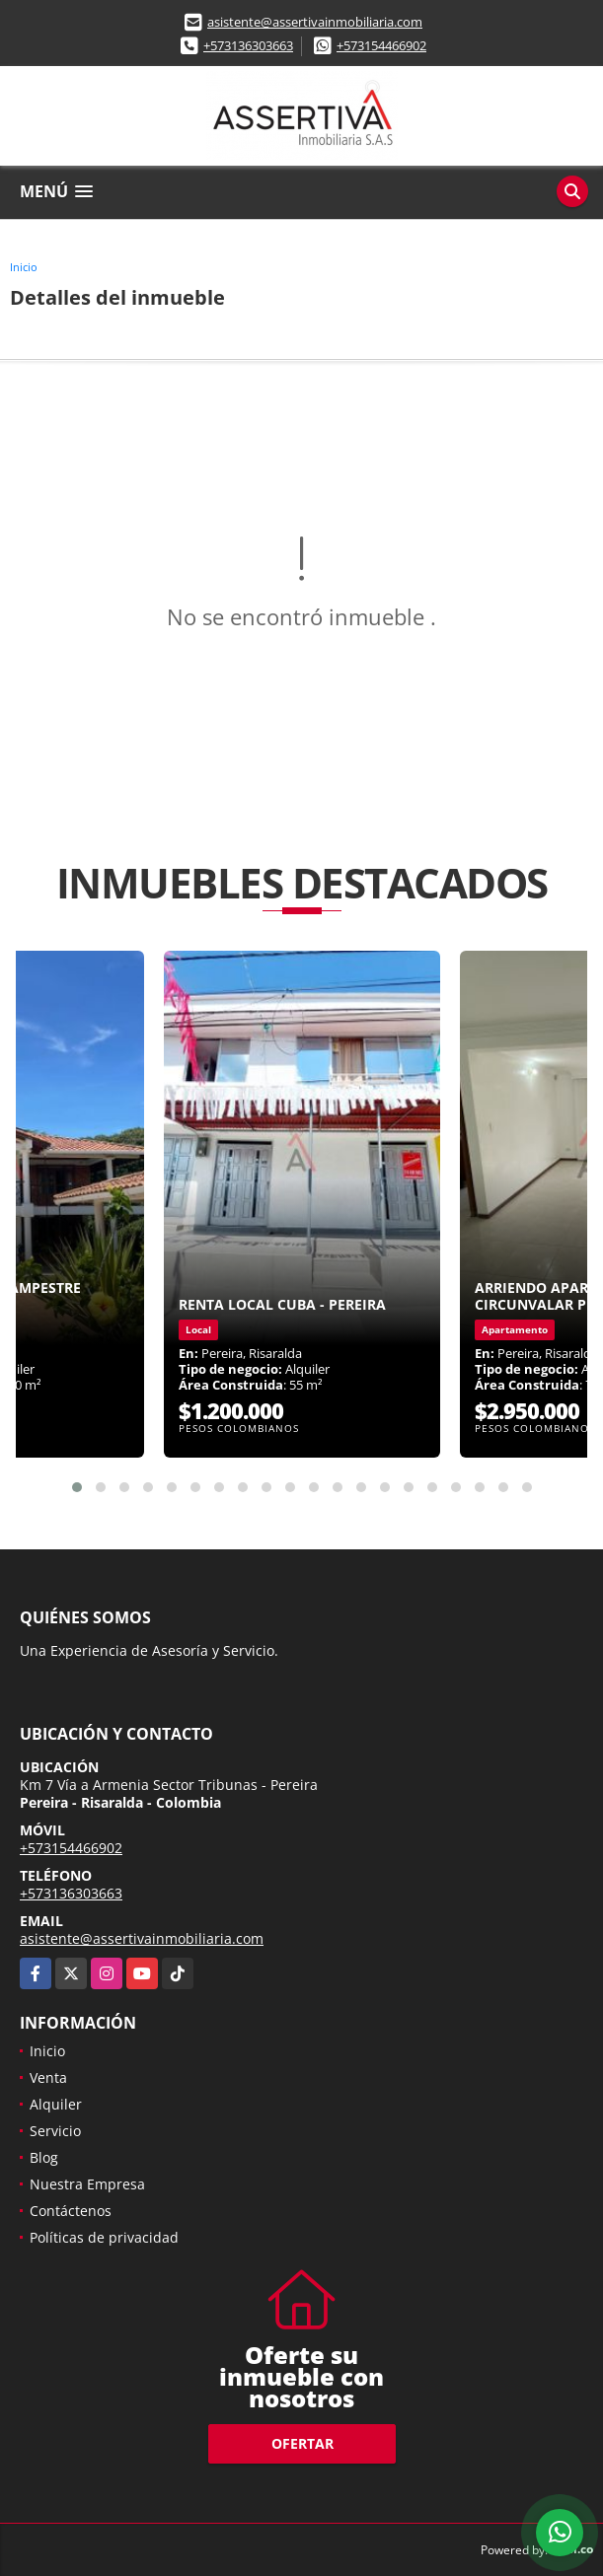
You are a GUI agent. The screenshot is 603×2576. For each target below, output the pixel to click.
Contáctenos (71, 2210)
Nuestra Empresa (87, 2184)
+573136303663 (248, 45)
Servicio (55, 2130)
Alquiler (56, 2104)
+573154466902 (381, 45)
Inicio (24, 266)
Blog (44, 2157)
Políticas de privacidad (104, 2237)
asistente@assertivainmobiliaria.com (314, 22)
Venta (48, 2077)
